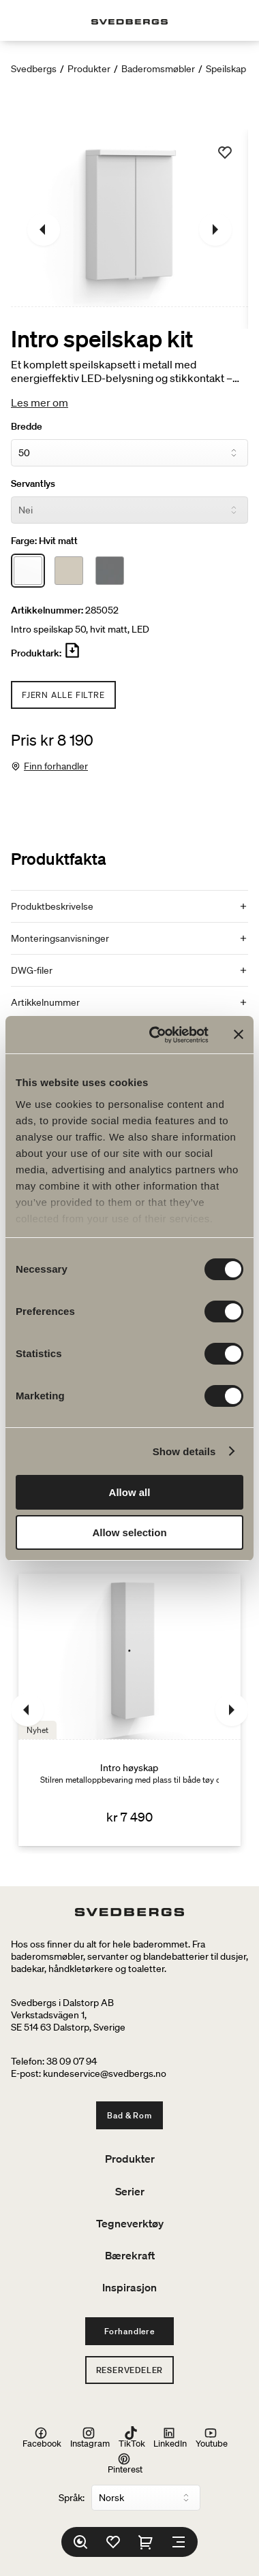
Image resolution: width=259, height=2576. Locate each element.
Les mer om (39, 402)
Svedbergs (34, 69)
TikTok (132, 2437)
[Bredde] (129, 452)
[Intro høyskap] (129, 1710)
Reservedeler (130, 2370)
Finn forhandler (56, 766)
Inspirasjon (129, 2287)
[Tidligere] (43, 229)
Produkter (88, 69)
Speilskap (226, 69)
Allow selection (129, 1532)
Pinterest (125, 2463)
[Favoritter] (113, 2542)
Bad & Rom (129, 2115)
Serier (129, 2191)
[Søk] (80, 2542)
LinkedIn (170, 2437)
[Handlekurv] (146, 2542)
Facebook (41, 2437)
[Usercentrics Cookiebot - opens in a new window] (155, 1035)
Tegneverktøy (130, 2223)
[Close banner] (238, 1034)
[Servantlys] (129, 510)
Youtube (212, 2437)
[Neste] (215, 229)
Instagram (90, 2437)
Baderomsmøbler (158, 69)
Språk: (72, 2498)
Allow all (130, 1492)
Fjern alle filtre (63, 695)
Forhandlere (129, 2331)
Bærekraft (130, 2255)
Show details (184, 1451)
